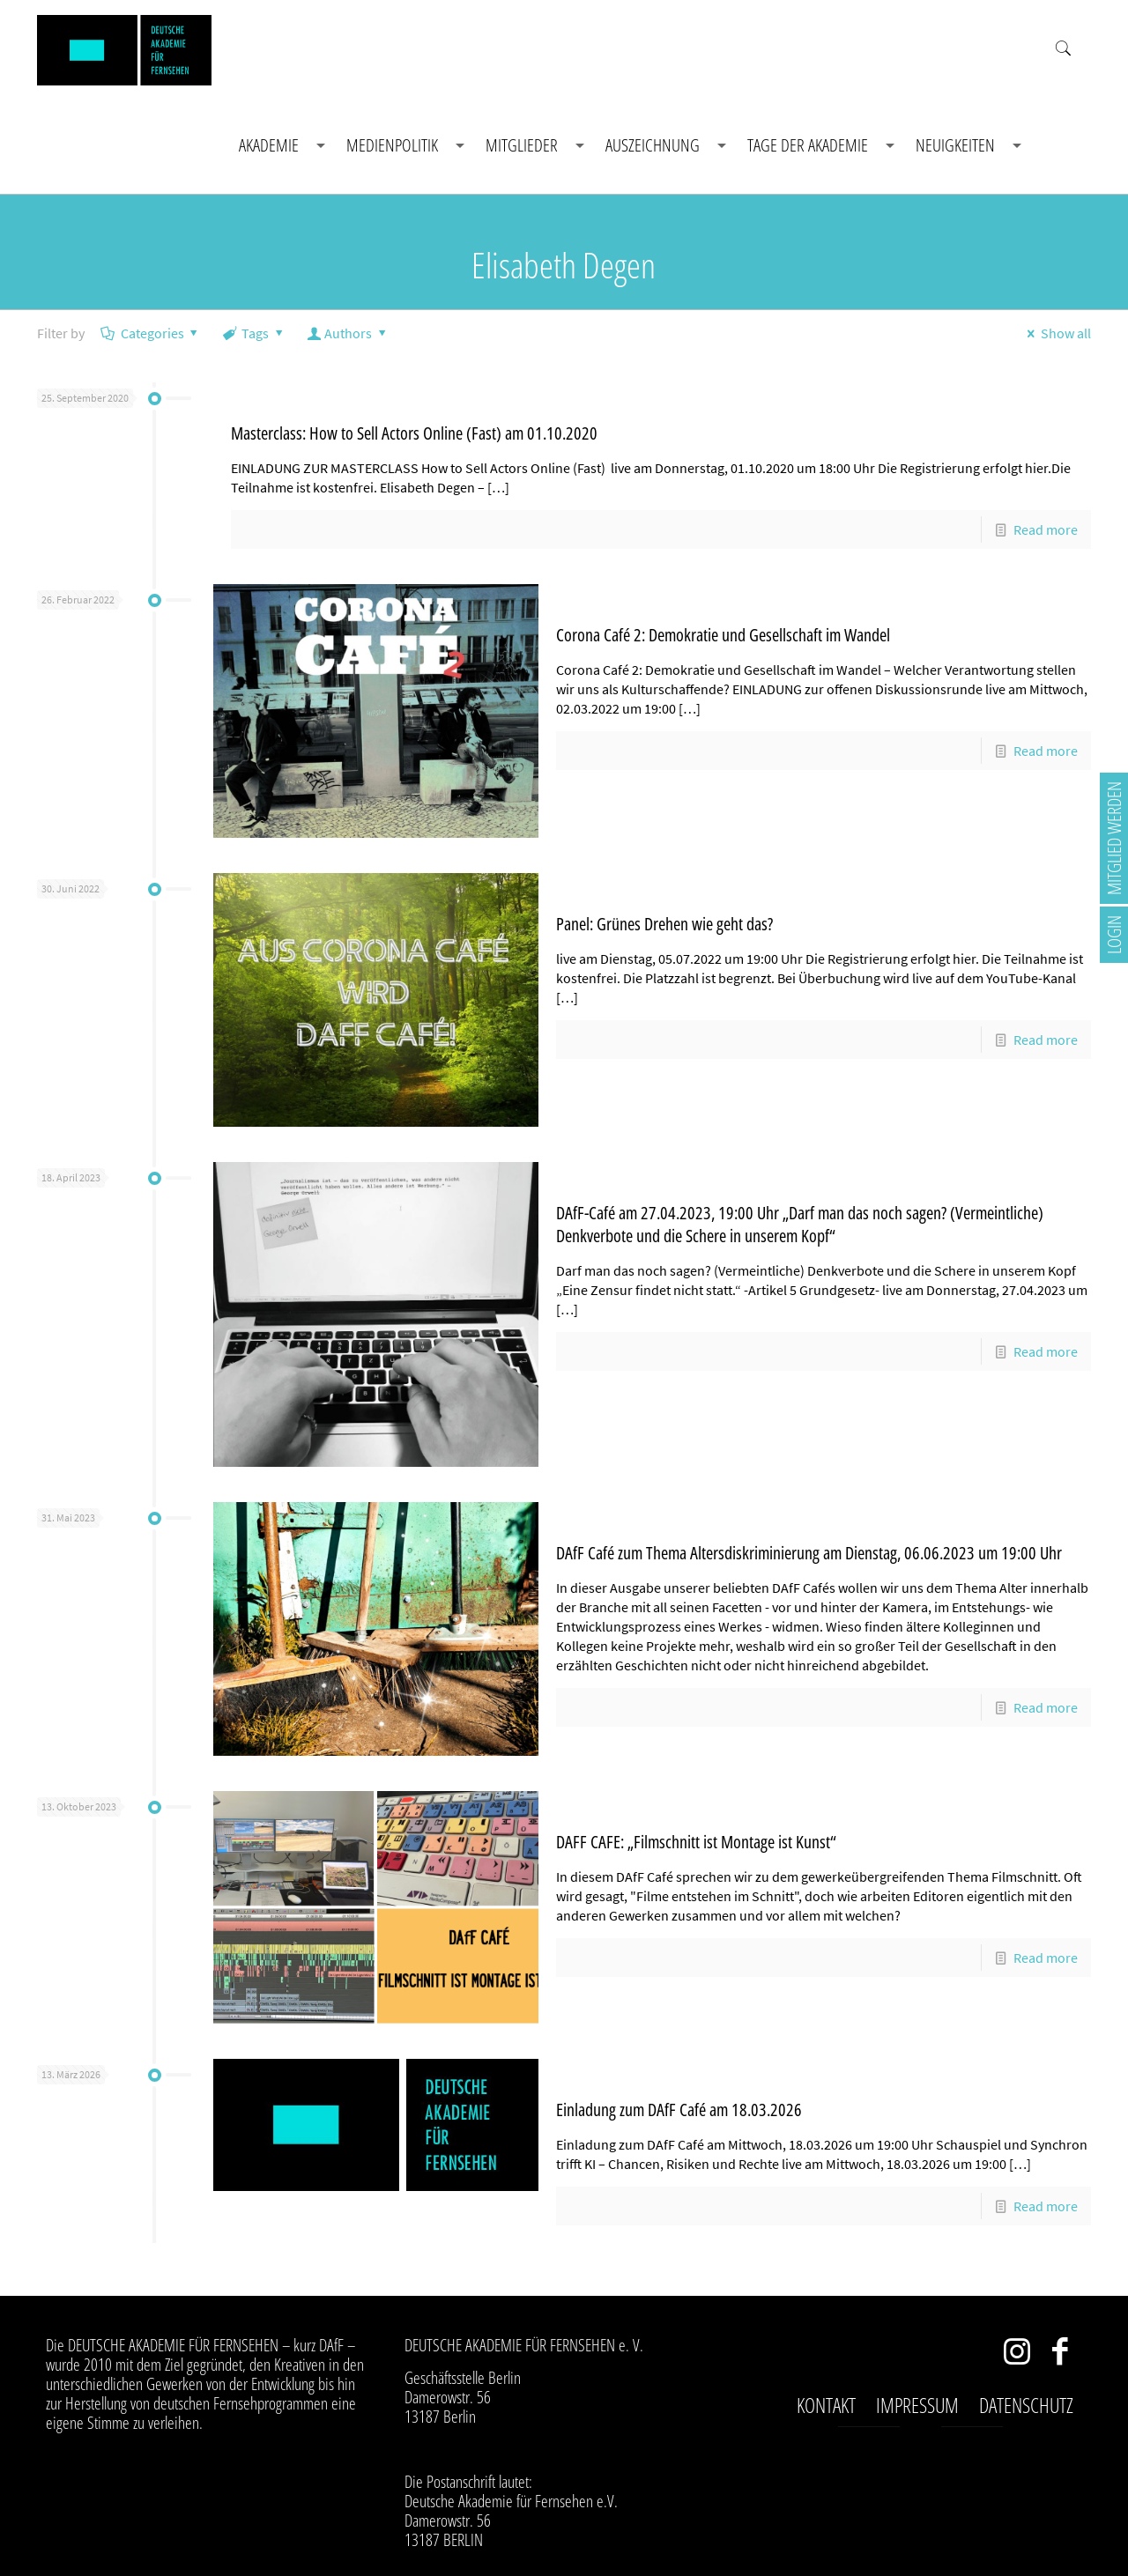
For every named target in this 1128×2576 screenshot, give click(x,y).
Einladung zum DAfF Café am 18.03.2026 (679, 2109)
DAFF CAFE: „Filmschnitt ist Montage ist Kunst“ (696, 1842)
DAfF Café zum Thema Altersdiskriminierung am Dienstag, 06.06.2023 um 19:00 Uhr (809, 1553)
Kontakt (826, 2405)
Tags (254, 333)
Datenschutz (1026, 2405)
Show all (1055, 333)
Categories (151, 333)
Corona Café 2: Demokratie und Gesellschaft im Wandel (723, 635)
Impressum (917, 2405)
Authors (348, 333)
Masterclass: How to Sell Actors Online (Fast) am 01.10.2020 (414, 433)
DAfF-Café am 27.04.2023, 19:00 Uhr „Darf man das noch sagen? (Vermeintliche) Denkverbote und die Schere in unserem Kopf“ (799, 1224)
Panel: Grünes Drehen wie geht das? (664, 924)
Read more (1045, 529)
